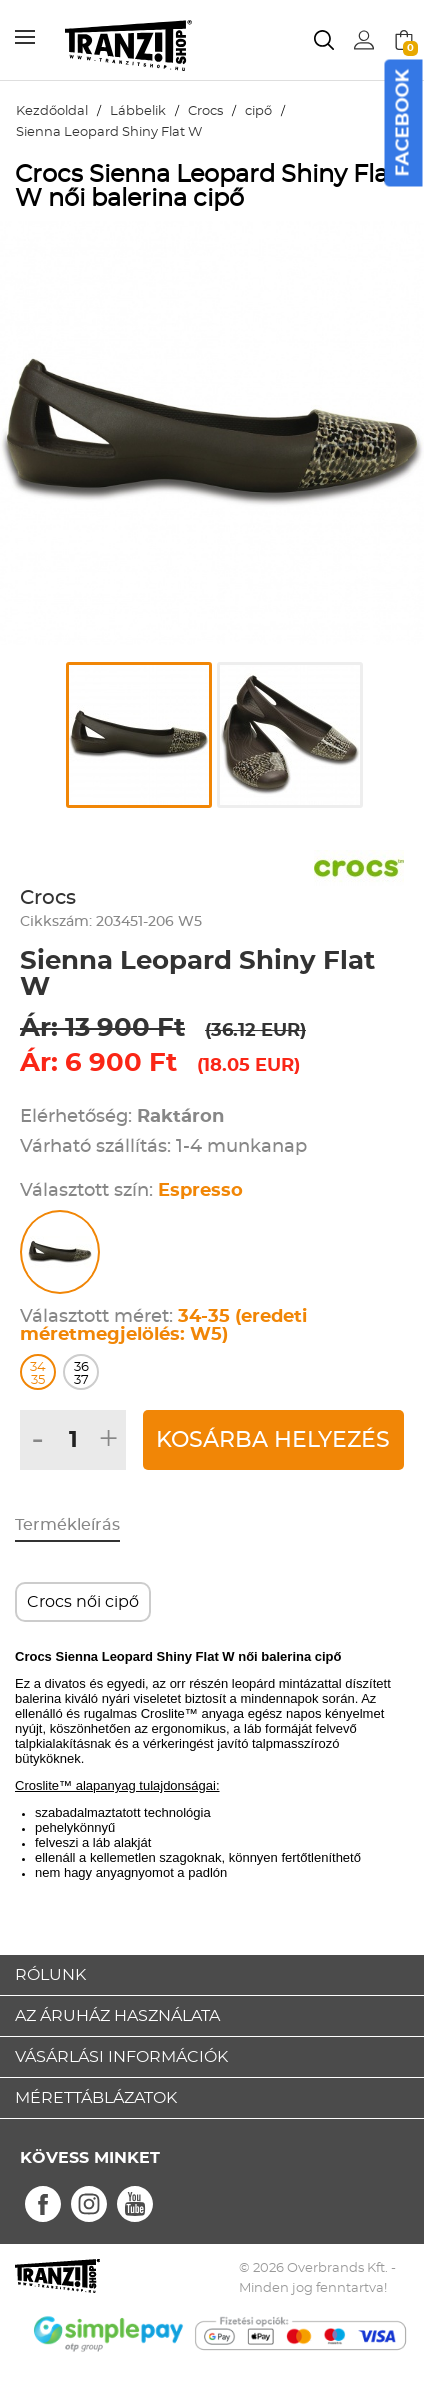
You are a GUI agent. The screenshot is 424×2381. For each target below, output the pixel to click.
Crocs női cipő (83, 1602)
